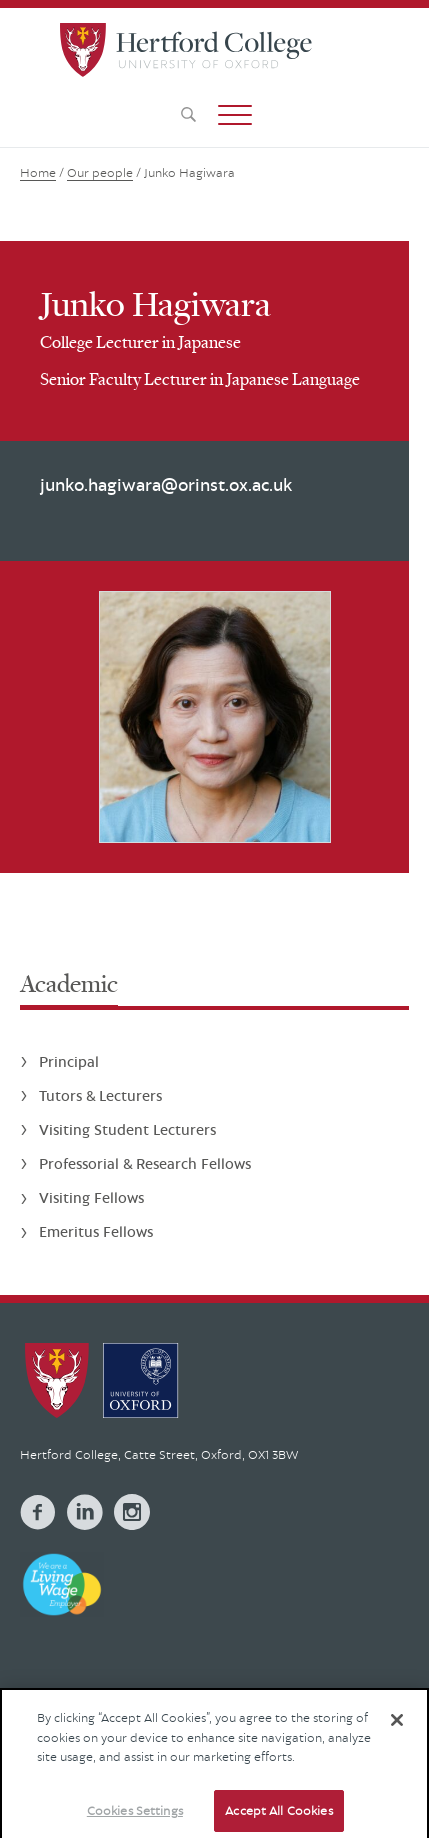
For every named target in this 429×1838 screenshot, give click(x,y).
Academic (69, 983)
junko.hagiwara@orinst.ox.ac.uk (166, 484)
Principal (69, 1061)
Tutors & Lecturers (100, 1095)
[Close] (397, 1729)
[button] (235, 115)
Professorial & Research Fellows (145, 1163)
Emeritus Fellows (96, 1231)
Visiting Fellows (91, 1197)
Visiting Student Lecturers (127, 1129)
